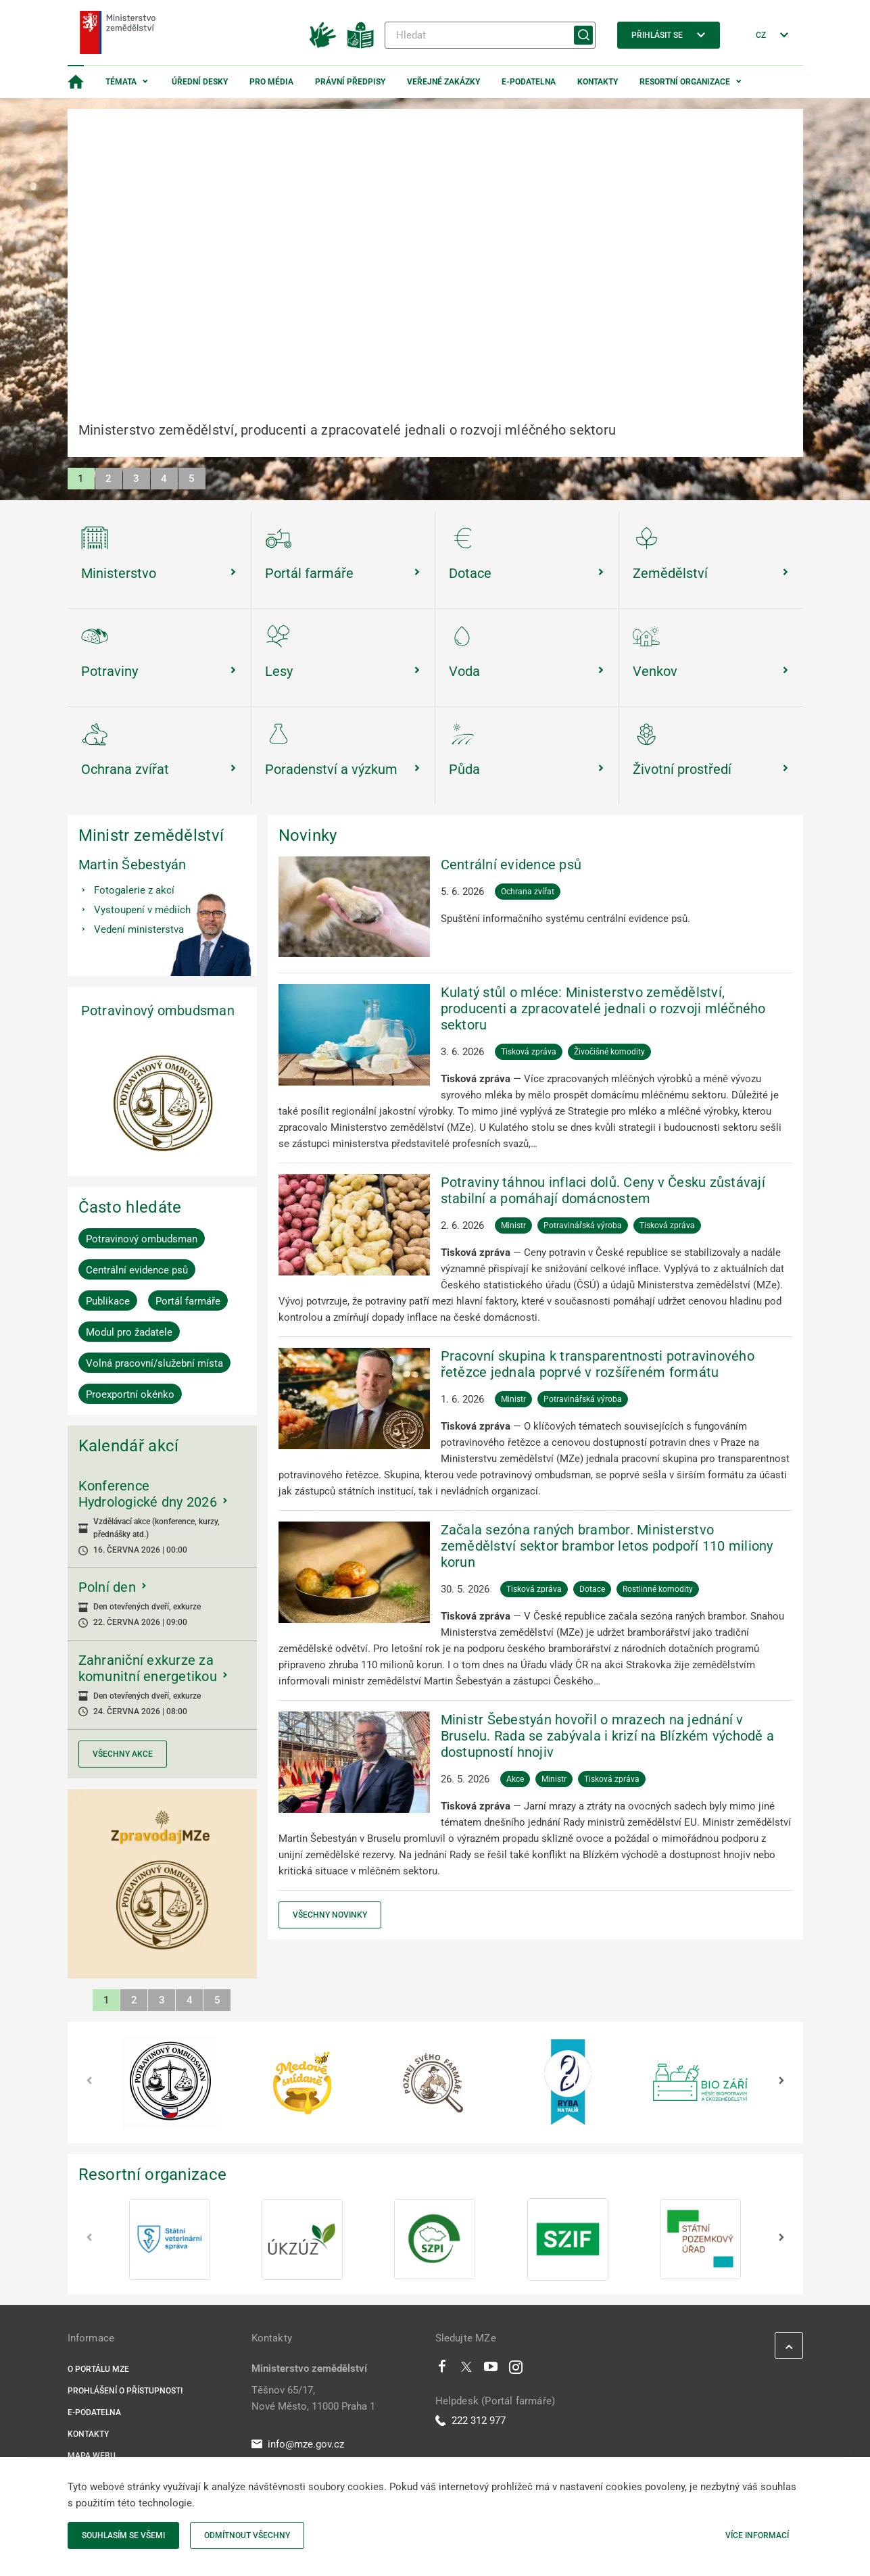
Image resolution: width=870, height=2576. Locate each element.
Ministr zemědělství (151, 835)
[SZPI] (434, 2239)
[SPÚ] (700, 2239)
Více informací (757, 2535)
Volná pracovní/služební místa (154, 1363)
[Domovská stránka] (76, 82)
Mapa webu (92, 2455)
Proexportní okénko (130, 1394)
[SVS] (169, 2239)
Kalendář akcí (128, 1445)
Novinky (308, 835)
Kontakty (597, 82)
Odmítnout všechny (247, 2535)
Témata (121, 82)
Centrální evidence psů (137, 1270)
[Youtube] (491, 2370)
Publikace (108, 1301)
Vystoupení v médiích (142, 910)
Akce (515, 1779)
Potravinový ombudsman (158, 1010)
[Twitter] (466, 2370)
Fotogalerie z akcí (134, 890)
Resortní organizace (684, 82)
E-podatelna (529, 82)
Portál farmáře (187, 1301)
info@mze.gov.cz (297, 2444)
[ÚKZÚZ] (302, 2239)
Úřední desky (200, 82)
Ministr (513, 1225)
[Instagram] (516, 2370)
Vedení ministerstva (139, 929)
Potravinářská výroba (582, 1225)
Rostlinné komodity (658, 1589)
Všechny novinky (330, 1915)
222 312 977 (470, 2420)
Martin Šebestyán (132, 864)
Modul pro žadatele (129, 1332)
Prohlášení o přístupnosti (125, 2391)
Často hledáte (130, 1207)
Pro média (271, 82)
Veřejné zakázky (443, 82)
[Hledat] (490, 35)
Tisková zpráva (528, 1051)
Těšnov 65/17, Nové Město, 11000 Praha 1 (313, 2398)
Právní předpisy (350, 82)
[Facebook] (442, 2370)
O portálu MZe (98, 2369)
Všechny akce (123, 1754)
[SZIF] (567, 2239)
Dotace (592, 1589)
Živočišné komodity (609, 1051)
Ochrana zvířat (527, 891)
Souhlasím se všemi (123, 2535)
